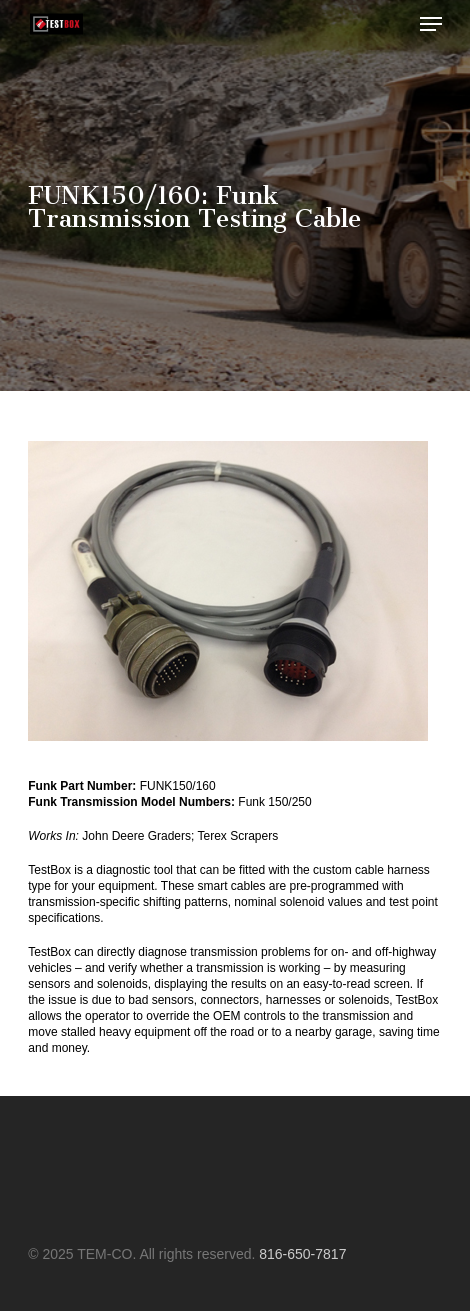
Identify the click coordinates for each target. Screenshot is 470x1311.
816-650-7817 (302, 1254)
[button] (431, 24)
